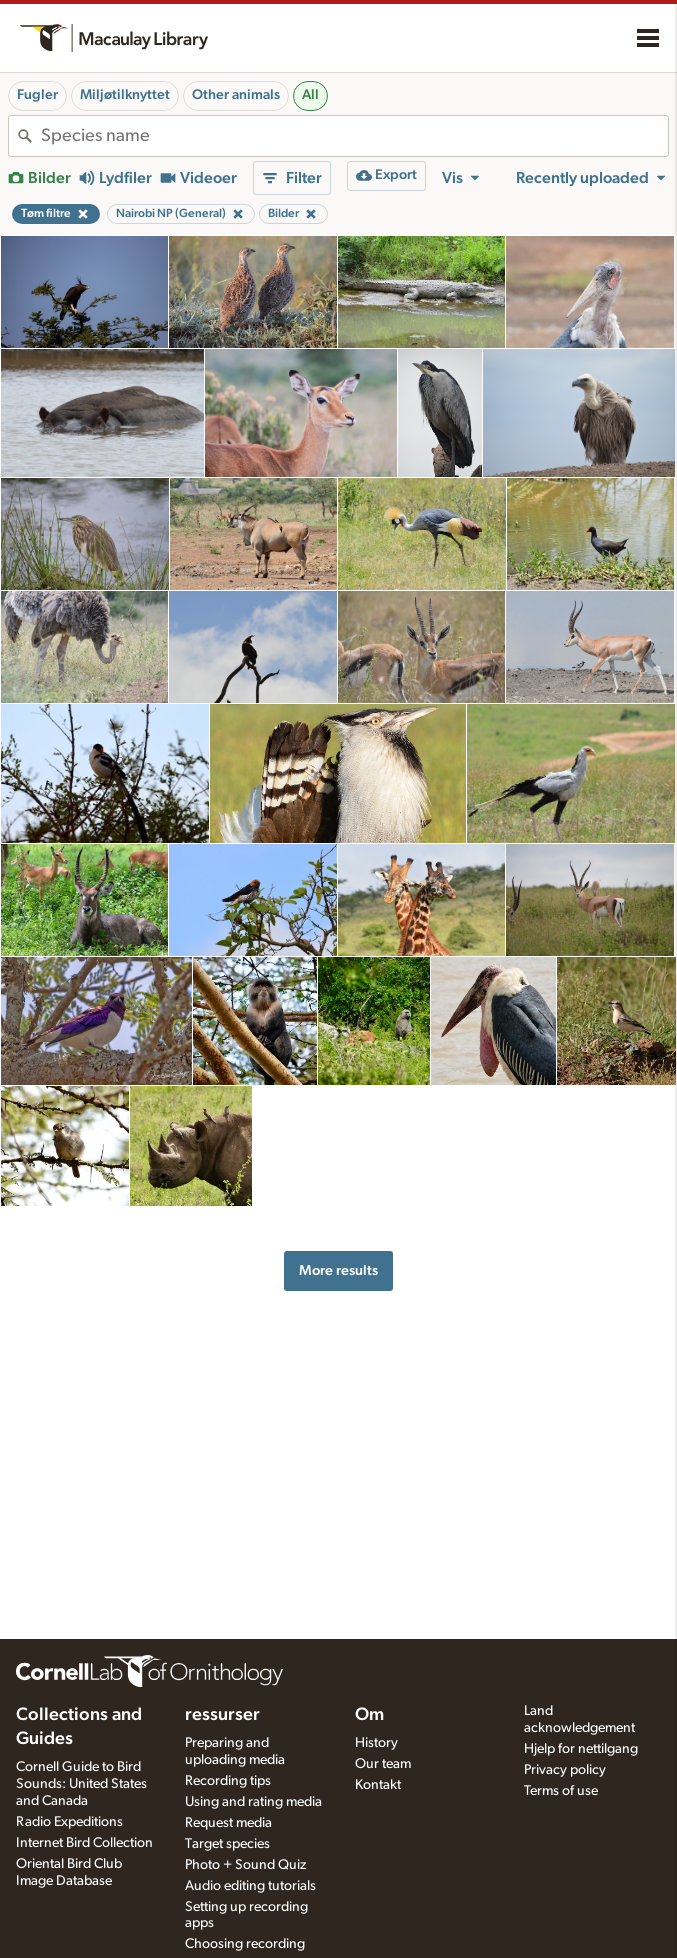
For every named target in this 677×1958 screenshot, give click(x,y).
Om (369, 1715)
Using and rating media (253, 1802)
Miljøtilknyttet (125, 95)
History (376, 1743)
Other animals (236, 95)
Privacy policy (565, 1770)
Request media (228, 1823)
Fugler (37, 95)
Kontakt (378, 1785)
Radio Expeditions (69, 1822)
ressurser (222, 1715)
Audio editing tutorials (250, 1886)
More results (338, 1270)
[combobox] (354, 136)
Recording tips (228, 1781)
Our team (383, 1764)
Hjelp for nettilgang (581, 1749)
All (310, 95)
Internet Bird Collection (84, 1843)
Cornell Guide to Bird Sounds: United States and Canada (81, 1784)
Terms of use (561, 1791)
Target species (227, 1844)
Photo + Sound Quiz (245, 1865)
